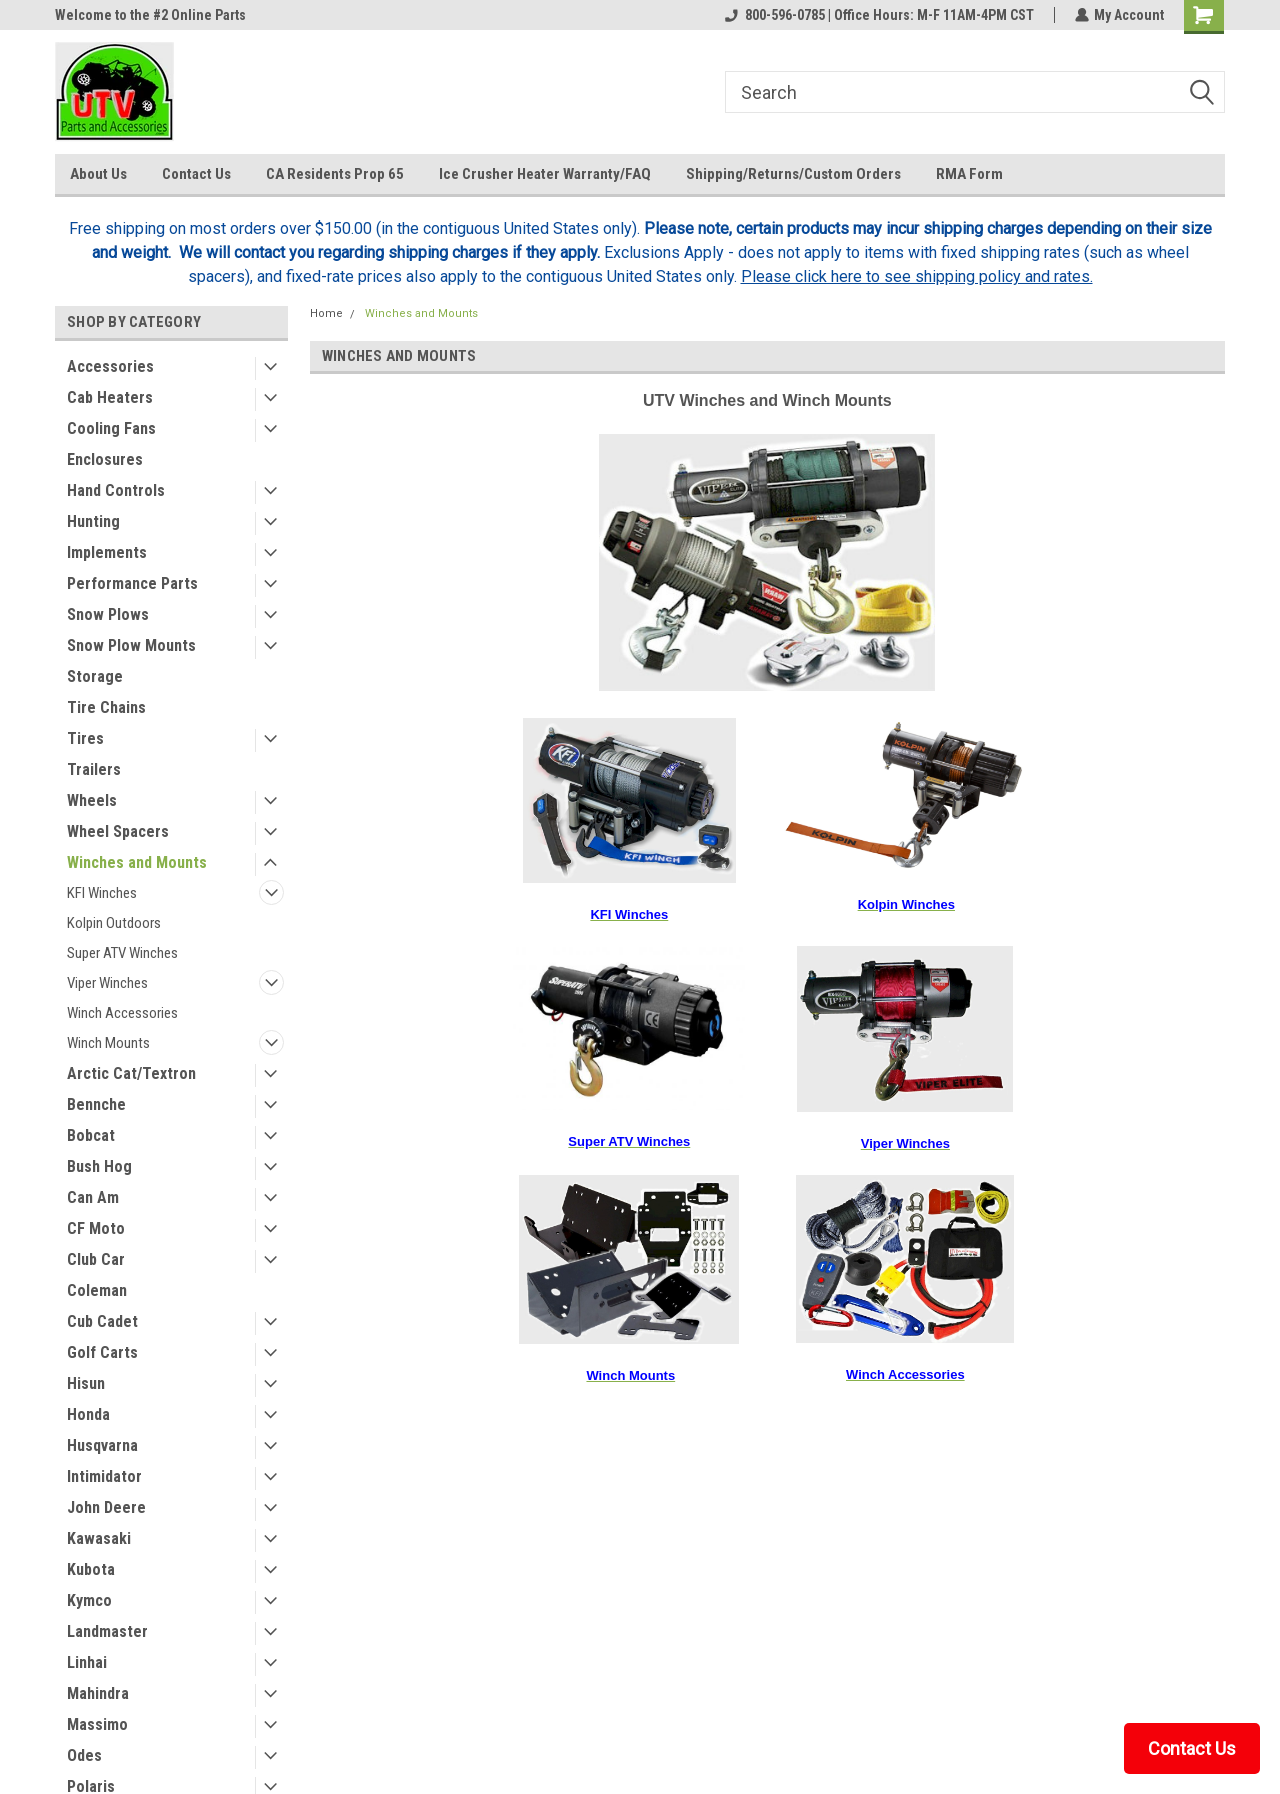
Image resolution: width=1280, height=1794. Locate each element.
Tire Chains (106, 707)
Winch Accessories (122, 1013)
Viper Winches (107, 983)
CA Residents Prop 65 (335, 174)
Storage (95, 676)
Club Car (96, 1259)
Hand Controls (116, 490)
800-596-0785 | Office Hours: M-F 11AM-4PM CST (878, 15)
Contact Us (196, 174)
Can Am (93, 1197)
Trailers (94, 769)
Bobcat (91, 1135)
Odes (84, 1755)
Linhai (87, 1662)
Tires (85, 738)
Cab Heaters (110, 397)
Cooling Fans (111, 428)
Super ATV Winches (122, 953)
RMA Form (969, 174)
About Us (98, 174)
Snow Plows (108, 614)
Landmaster (107, 1631)
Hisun (86, 1383)
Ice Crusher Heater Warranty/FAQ (545, 174)
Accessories (110, 366)
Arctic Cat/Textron (131, 1073)
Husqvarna (102, 1445)
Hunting (93, 521)
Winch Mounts (108, 1043)
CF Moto (96, 1228)
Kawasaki (99, 1538)
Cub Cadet (102, 1321)
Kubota (91, 1569)
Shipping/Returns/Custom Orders (793, 174)
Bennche (96, 1104)
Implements (107, 552)
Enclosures (105, 459)
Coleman (97, 1290)
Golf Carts (102, 1352)
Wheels (92, 800)
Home (326, 313)
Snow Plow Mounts (131, 645)
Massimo (97, 1724)
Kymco (89, 1600)
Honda (88, 1414)
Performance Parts (132, 583)
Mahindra (98, 1693)
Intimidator (104, 1476)
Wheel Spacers (118, 831)
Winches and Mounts (137, 862)
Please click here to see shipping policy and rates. (917, 276)
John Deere (106, 1507)
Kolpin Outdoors (114, 923)
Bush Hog (99, 1166)
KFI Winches (102, 893)
